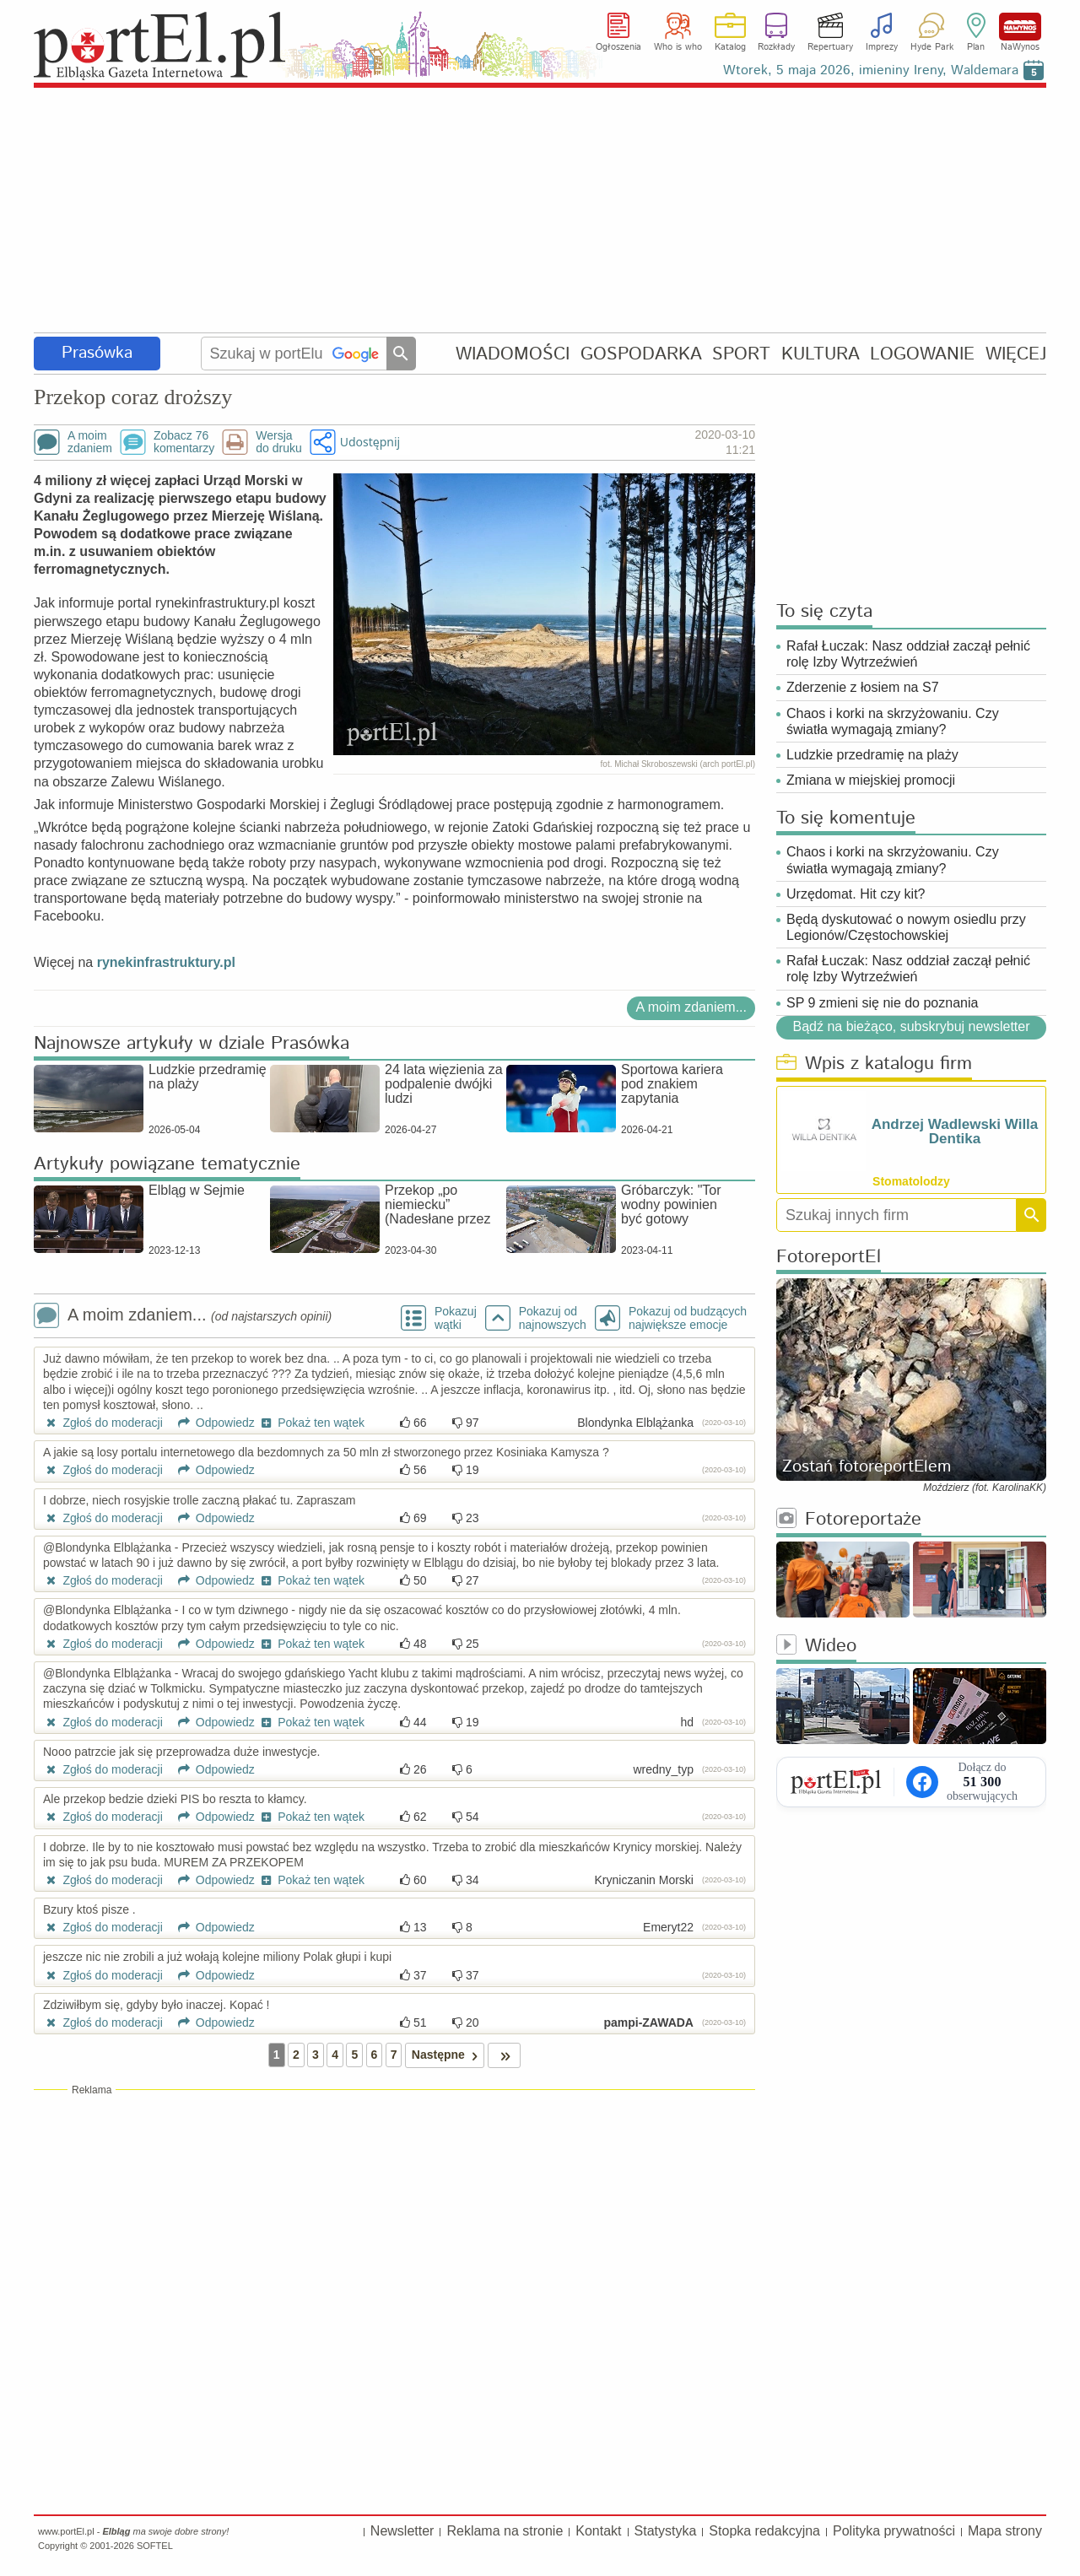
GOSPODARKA (641, 354)
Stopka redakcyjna (764, 2531)
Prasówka (97, 353)
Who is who (678, 47)
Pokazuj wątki (456, 1318)
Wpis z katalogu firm (874, 1064)
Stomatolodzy (911, 1181)
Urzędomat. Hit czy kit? (855, 894)
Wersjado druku (278, 442)
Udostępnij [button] (370, 442)
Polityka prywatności (894, 2531)
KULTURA (820, 354)
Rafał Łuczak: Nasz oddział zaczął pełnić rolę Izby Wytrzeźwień (908, 654)
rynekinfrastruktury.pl (164, 962)
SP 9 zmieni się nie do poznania (882, 1003)
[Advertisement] (540, 211)
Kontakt (598, 2531)
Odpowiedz (210, 1422)
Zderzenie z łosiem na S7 (862, 687)
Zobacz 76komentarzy (184, 442)
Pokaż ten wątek (311, 1422)
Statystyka (665, 2531)
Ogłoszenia (618, 47)
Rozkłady (776, 47)
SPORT (741, 354)
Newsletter (402, 2531)
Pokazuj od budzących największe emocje (688, 1318)
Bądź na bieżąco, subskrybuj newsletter (910, 1026)
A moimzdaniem (90, 442)
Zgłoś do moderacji (103, 1422)
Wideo (816, 1647)
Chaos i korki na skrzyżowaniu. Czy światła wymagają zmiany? (892, 721)
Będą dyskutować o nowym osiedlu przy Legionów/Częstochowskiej (906, 927)
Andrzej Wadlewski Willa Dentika (955, 1131)
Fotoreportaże (848, 1520)
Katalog (730, 47)
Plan (976, 47)
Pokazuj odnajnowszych (552, 1318)
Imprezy (882, 47)
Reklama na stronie (504, 2531)
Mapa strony (1005, 2531)
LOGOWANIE (922, 354)
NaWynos (1020, 27)
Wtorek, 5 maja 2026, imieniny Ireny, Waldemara (870, 70)
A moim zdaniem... (691, 1007)
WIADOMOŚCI (513, 354)
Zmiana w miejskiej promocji (870, 780)
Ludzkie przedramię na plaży (872, 755)
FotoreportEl (828, 1258)
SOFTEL (155, 2546)
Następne (447, 2055)
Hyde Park (931, 47)
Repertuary (830, 47)
